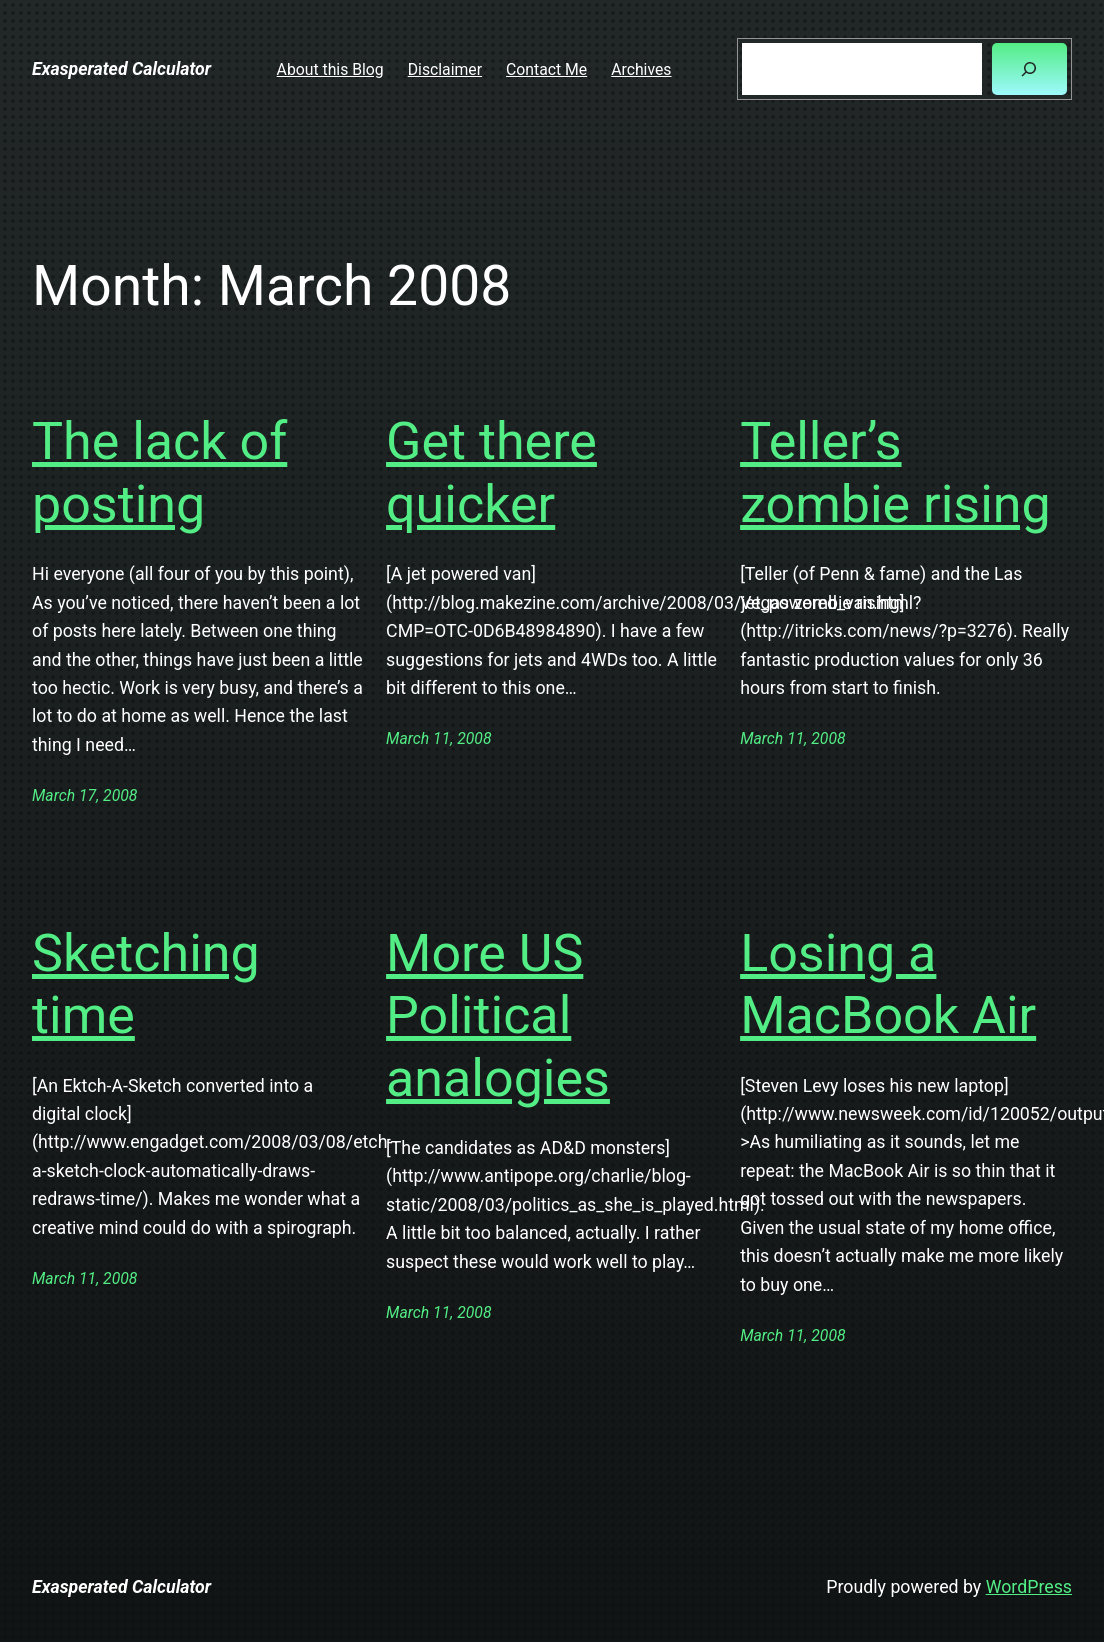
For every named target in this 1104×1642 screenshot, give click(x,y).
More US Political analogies (498, 1016)
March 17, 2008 (84, 795)
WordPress (1029, 1587)
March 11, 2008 (438, 738)
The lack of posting (159, 472)
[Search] (1029, 69)
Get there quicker (491, 472)
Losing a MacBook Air (888, 984)
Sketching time (146, 984)
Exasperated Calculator (121, 69)
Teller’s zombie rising (895, 472)
